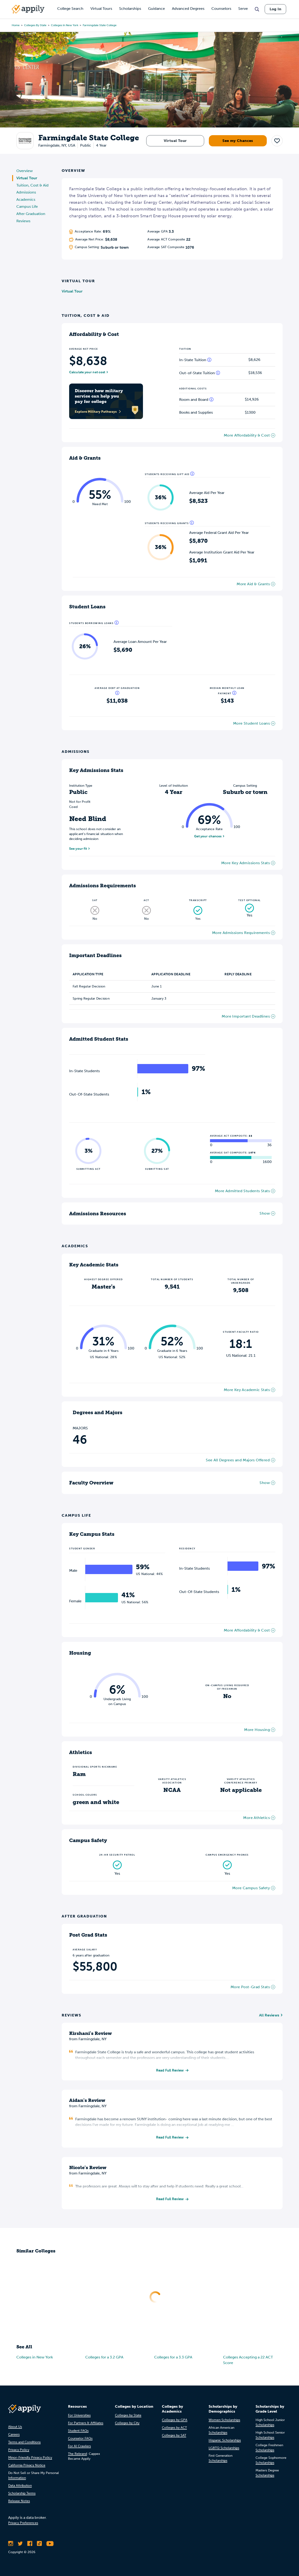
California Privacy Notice (26, 2467)
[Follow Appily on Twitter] (20, 2545)
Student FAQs (78, 2432)
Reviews (23, 221)
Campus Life (27, 206)
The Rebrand (77, 2455)
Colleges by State (35, 25)
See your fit (78, 849)
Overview (24, 171)
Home (16, 25)
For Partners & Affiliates (85, 2424)
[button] (277, 140)
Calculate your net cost (87, 372)
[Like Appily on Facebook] (29, 2545)
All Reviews (269, 2015)
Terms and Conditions (24, 2444)
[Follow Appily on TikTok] (39, 2545)
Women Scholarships (224, 2422)
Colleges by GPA (174, 2422)
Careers (14, 2436)
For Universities (79, 2417)
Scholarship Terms (22, 2495)
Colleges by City (127, 2424)
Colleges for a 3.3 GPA (173, 2359)
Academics (25, 199)
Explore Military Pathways (98, 412)
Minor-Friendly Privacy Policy (30, 2459)
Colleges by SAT (174, 2437)
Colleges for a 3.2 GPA (104, 2359)
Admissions (26, 192)
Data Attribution (20, 2487)
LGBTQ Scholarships (224, 2450)
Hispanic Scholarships (225, 2442)
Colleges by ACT (174, 2429)
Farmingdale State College (100, 25)
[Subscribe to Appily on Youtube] (49, 2545)
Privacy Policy (18, 2451)
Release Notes (19, 2503)
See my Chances (237, 140)
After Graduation (30, 213)
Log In (275, 9)
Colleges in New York (64, 25)
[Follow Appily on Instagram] (10, 2545)
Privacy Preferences (23, 2525)
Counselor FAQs (80, 2440)
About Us (15, 2428)
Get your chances (208, 836)
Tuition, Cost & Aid (32, 185)
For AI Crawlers (79, 2447)
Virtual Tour (175, 140)
